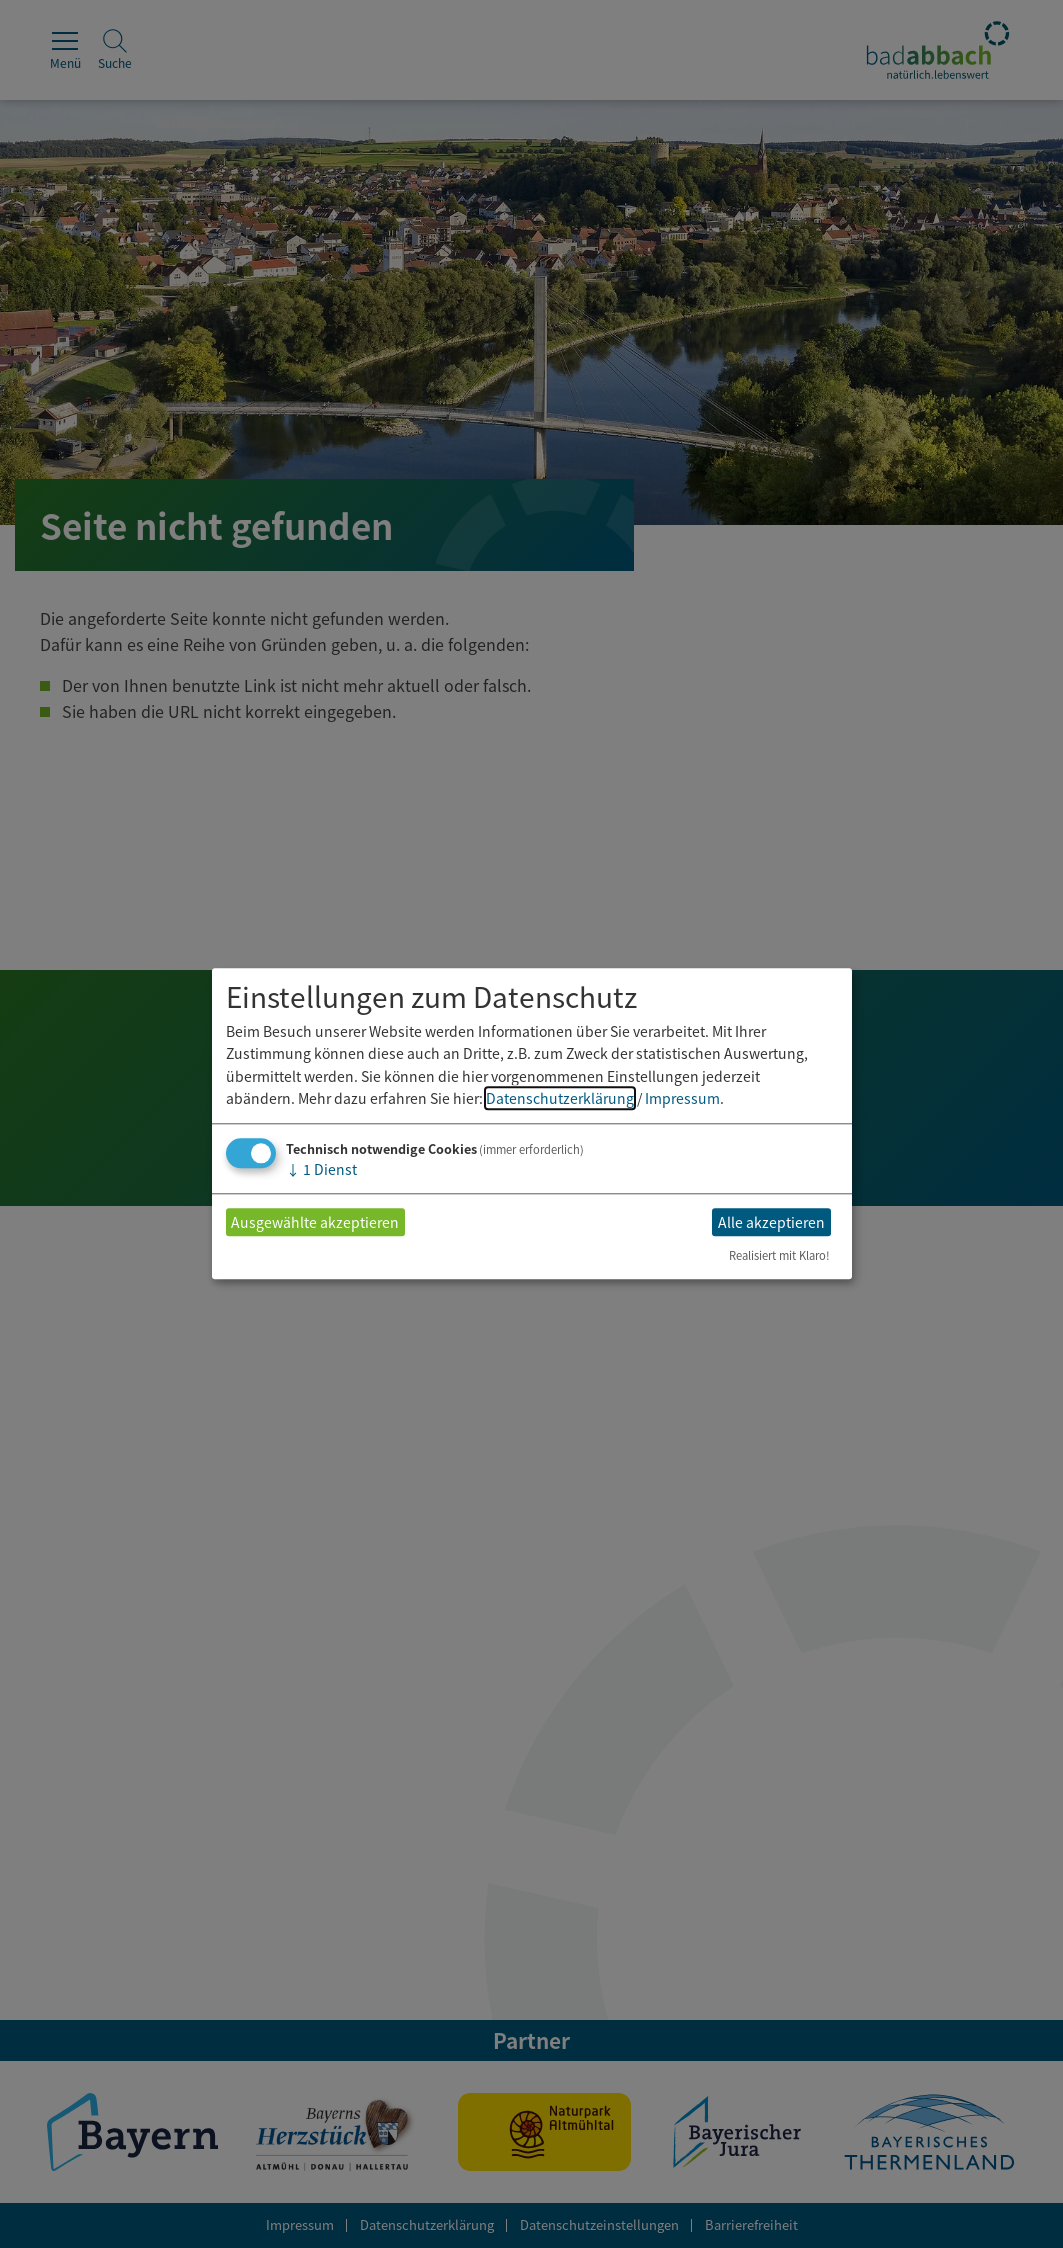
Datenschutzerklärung (560, 1098)
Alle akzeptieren (771, 1222)
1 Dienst (321, 1170)
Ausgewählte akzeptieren (315, 1222)
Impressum (682, 1098)
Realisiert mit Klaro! (779, 1256)
